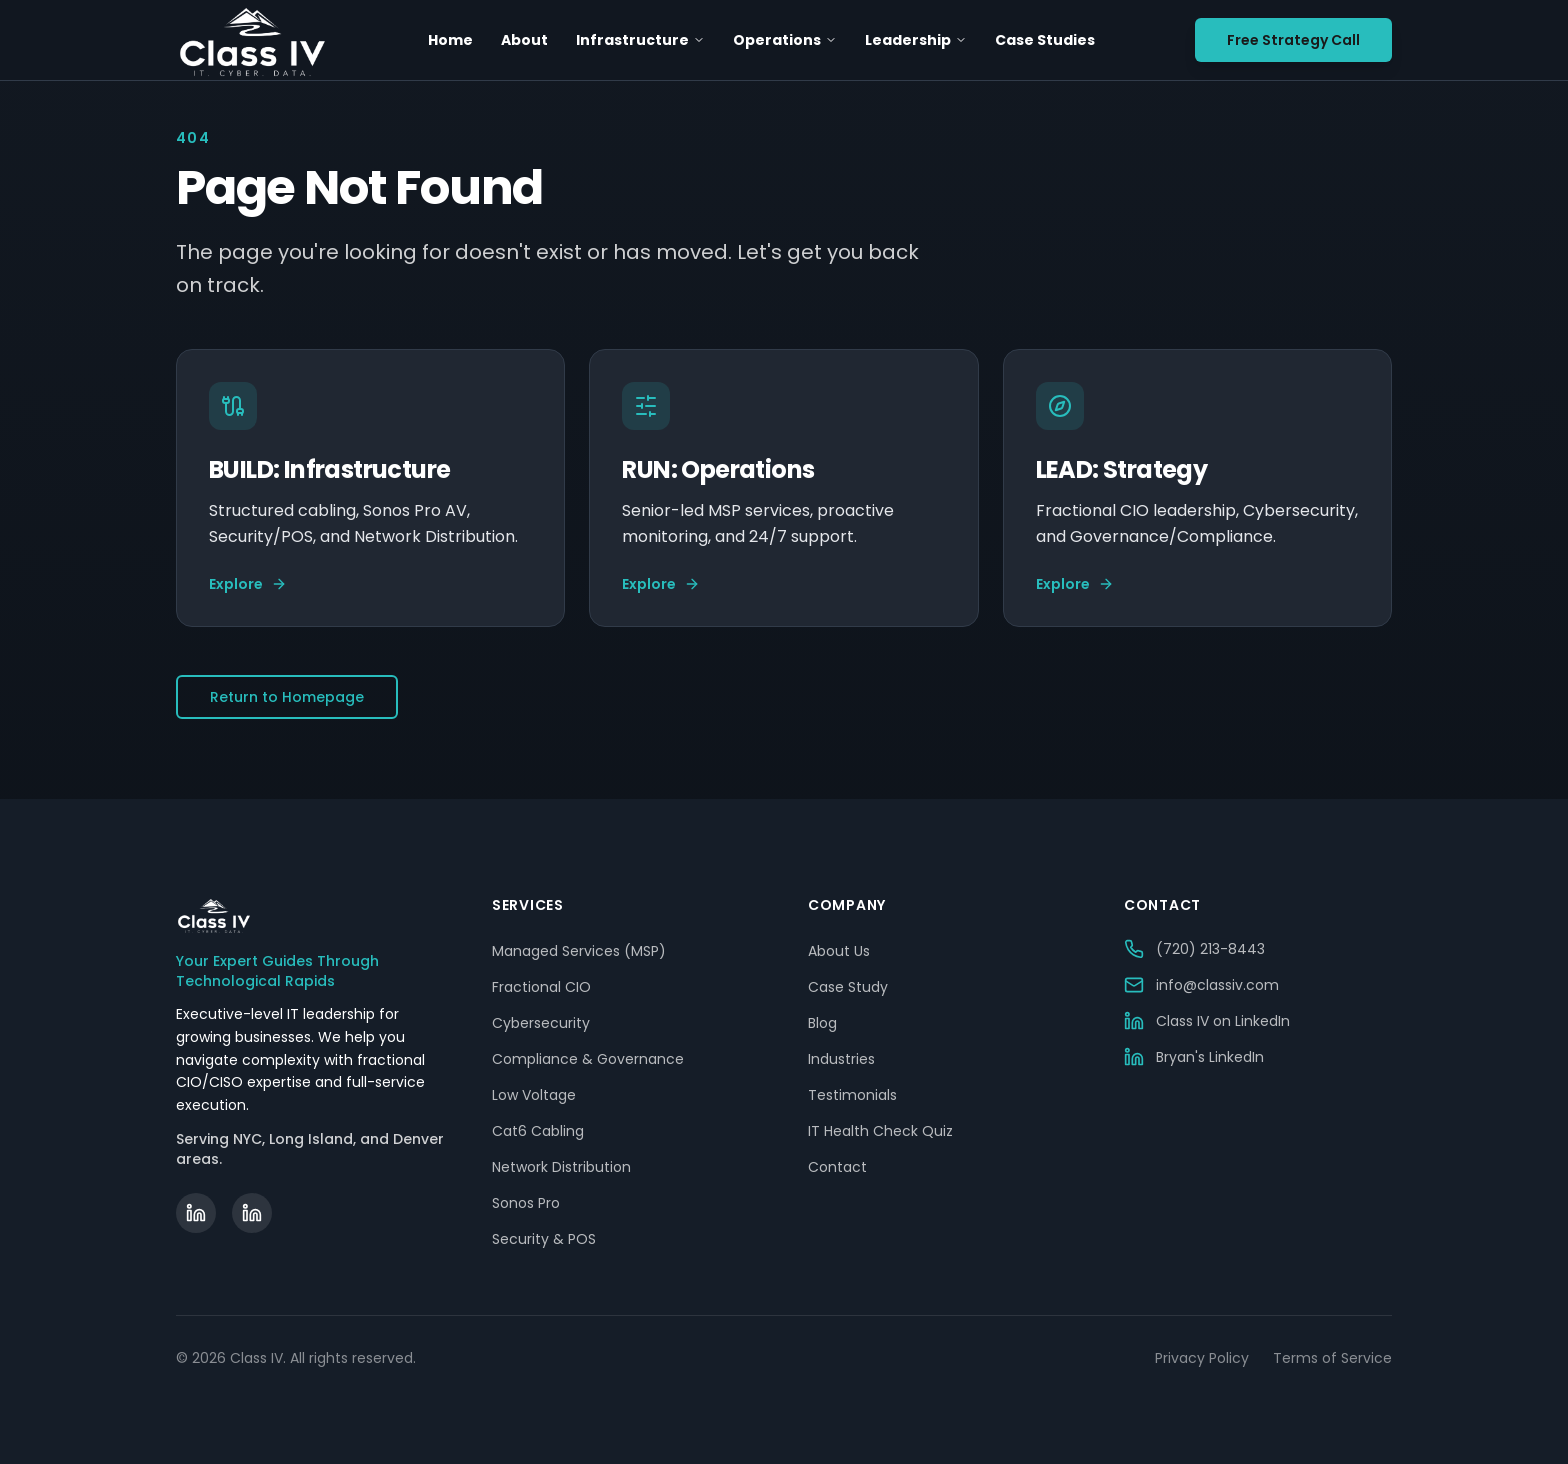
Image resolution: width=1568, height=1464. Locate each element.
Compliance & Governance (588, 1059)
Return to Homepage (287, 697)
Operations (785, 40)
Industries (841, 1059)
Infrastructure (640, 40)
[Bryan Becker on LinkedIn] (252, 1213)
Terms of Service (1332, 1358)
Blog (822, 1023)
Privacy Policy (1202, 1358)
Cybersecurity (541, 1023)
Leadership (916, 40)
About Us (839, 951)
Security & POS (544, 1239)
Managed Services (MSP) (579, 951)
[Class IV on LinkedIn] (196, 1213)
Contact (837, 1167)
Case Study (848, 987)
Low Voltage (534, 1095)
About (524, 40)
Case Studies (1045, 40)
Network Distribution (561, 1167)
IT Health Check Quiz (880, 1131)
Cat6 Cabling (538, 1131)
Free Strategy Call (1293, 40)
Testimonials (852, 1095)
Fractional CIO (541, 987)
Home (450, 40)
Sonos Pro (526, 1203)
